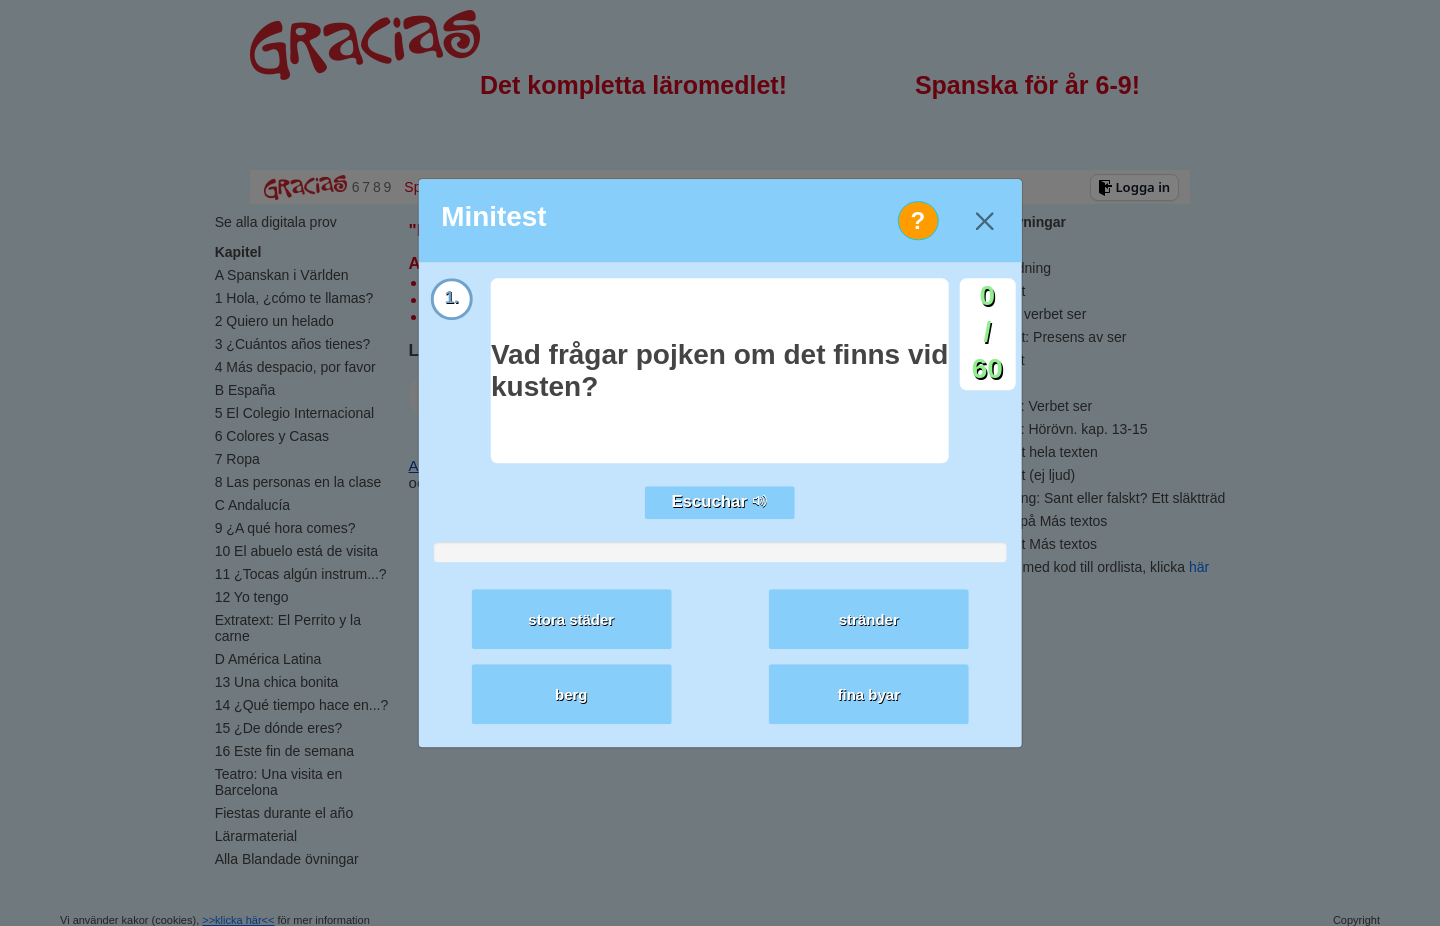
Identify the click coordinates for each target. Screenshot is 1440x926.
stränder (869, 619)
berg (571, 694)
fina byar (869, 694)
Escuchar (719, 502)
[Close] (984, 220)
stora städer (571, 619)
